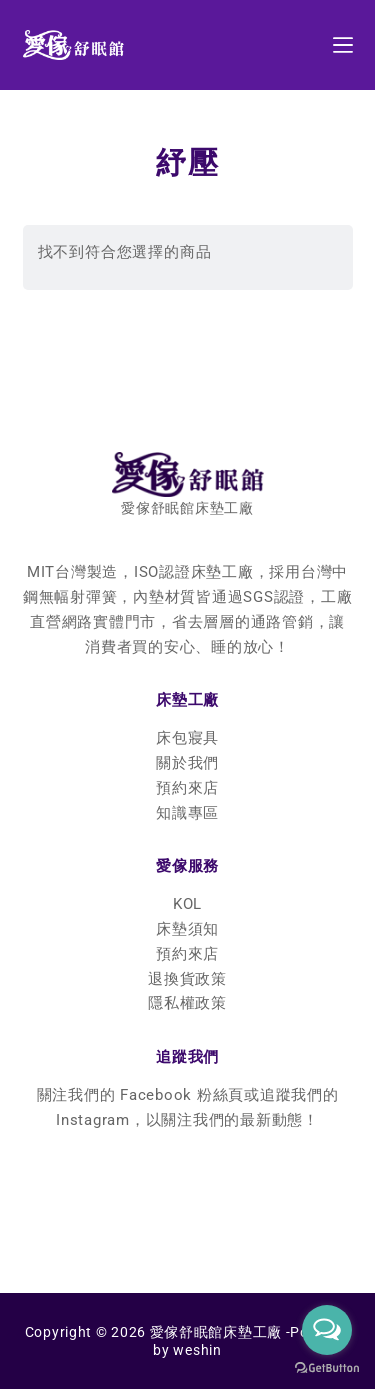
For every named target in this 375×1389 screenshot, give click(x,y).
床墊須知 (187, 929)
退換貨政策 (187, 979)
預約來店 (187, 788)
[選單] (343, 45)
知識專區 (187, 813)
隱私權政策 (187, 1003)
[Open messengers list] (327, 1330)
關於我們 (187, 763)
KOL (187, 904)
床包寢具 (187, 738)
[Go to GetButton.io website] (327, 1368)
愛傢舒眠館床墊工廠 (216, 1332)
